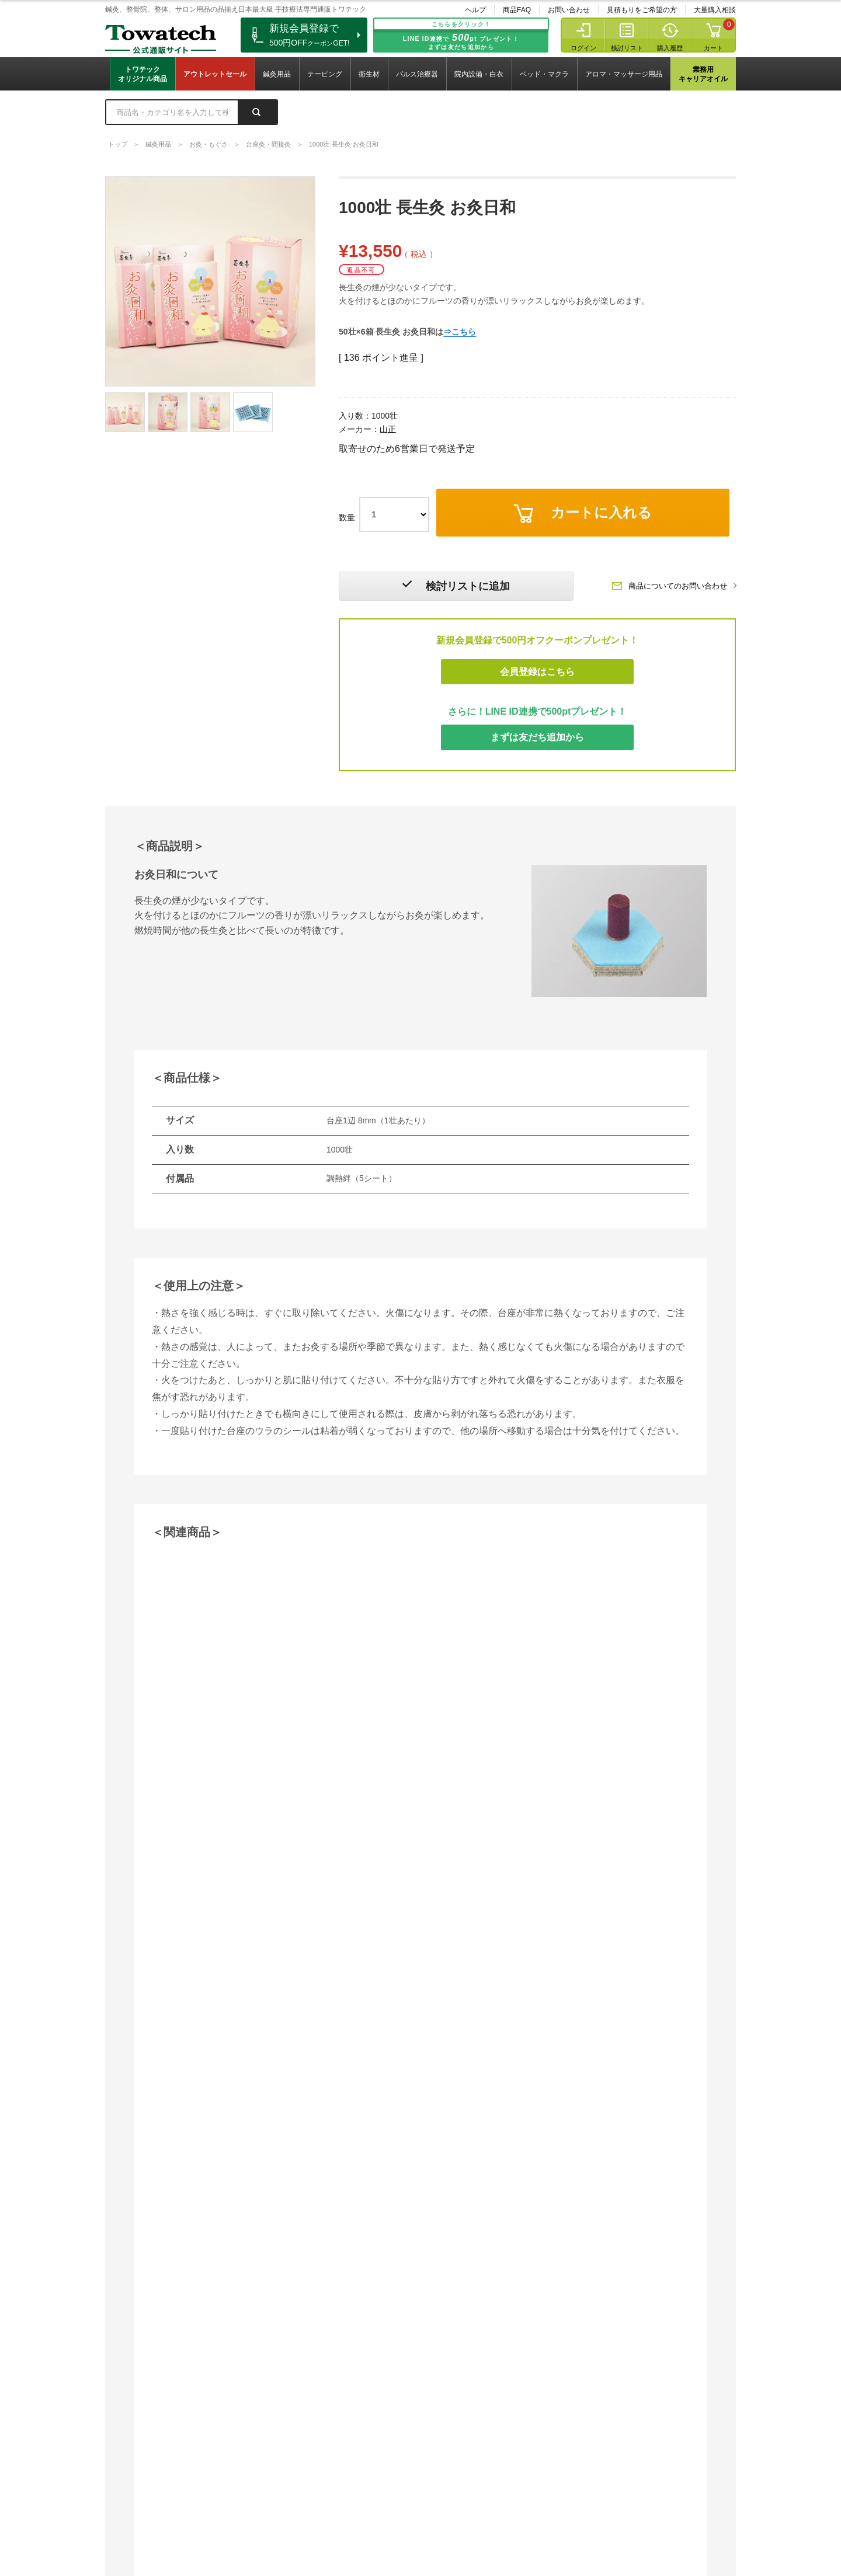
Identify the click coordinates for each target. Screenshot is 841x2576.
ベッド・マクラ (544, 74)
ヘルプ (475, 10)
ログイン (583, 47)
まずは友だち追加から (537, 738)
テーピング (324, 74)
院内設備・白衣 (478, 74)
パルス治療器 (417, 74)
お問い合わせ (569, 10)
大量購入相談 (715, 10)
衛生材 (369, 74)
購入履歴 (670, 47)
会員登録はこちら (537, 672)
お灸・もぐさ (208, 144)
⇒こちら (459, 305)
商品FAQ (517, 10)
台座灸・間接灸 (268, 144)
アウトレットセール (214, 74)
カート (713, 47)
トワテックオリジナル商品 (142, 74)
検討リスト (627, 47)
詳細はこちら (134, 2177)
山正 (388, 429)
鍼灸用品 (277, 74)
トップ (117, 144)
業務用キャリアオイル (703, 74)
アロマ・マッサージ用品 (623, 74)
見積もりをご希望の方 (642, 10)
